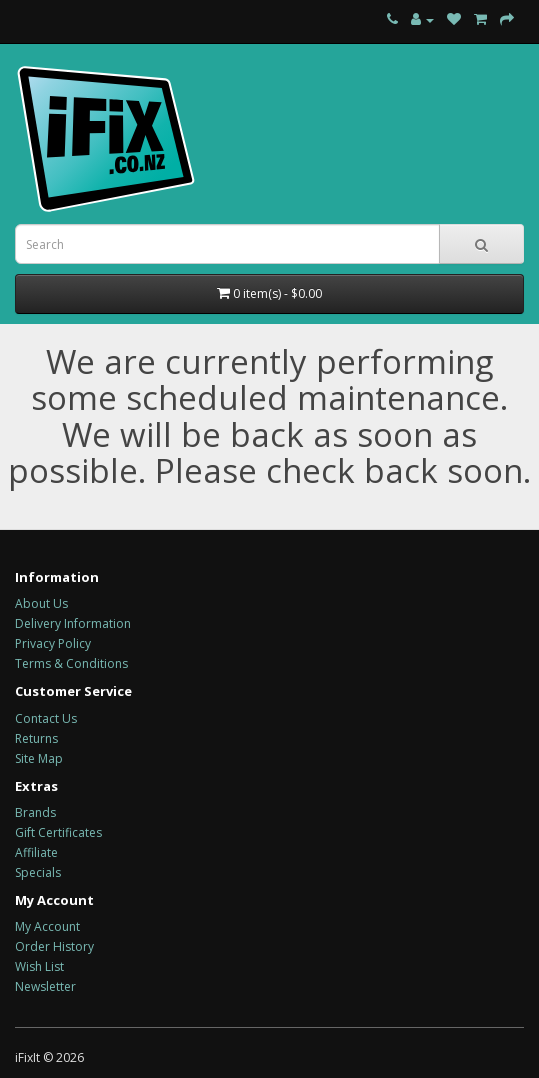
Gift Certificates (58, 832)
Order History (54, 946)
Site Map (39, 758)
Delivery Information (73, 623)
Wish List (39, 966)
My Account (47, 926)
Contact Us (46, 718)
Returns (36, 738)
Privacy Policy (53, 643)
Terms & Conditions (71, 663)
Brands (35, 812)
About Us (41, 603)
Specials (38, 872)
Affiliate (36, 852)
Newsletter (45, 986)
